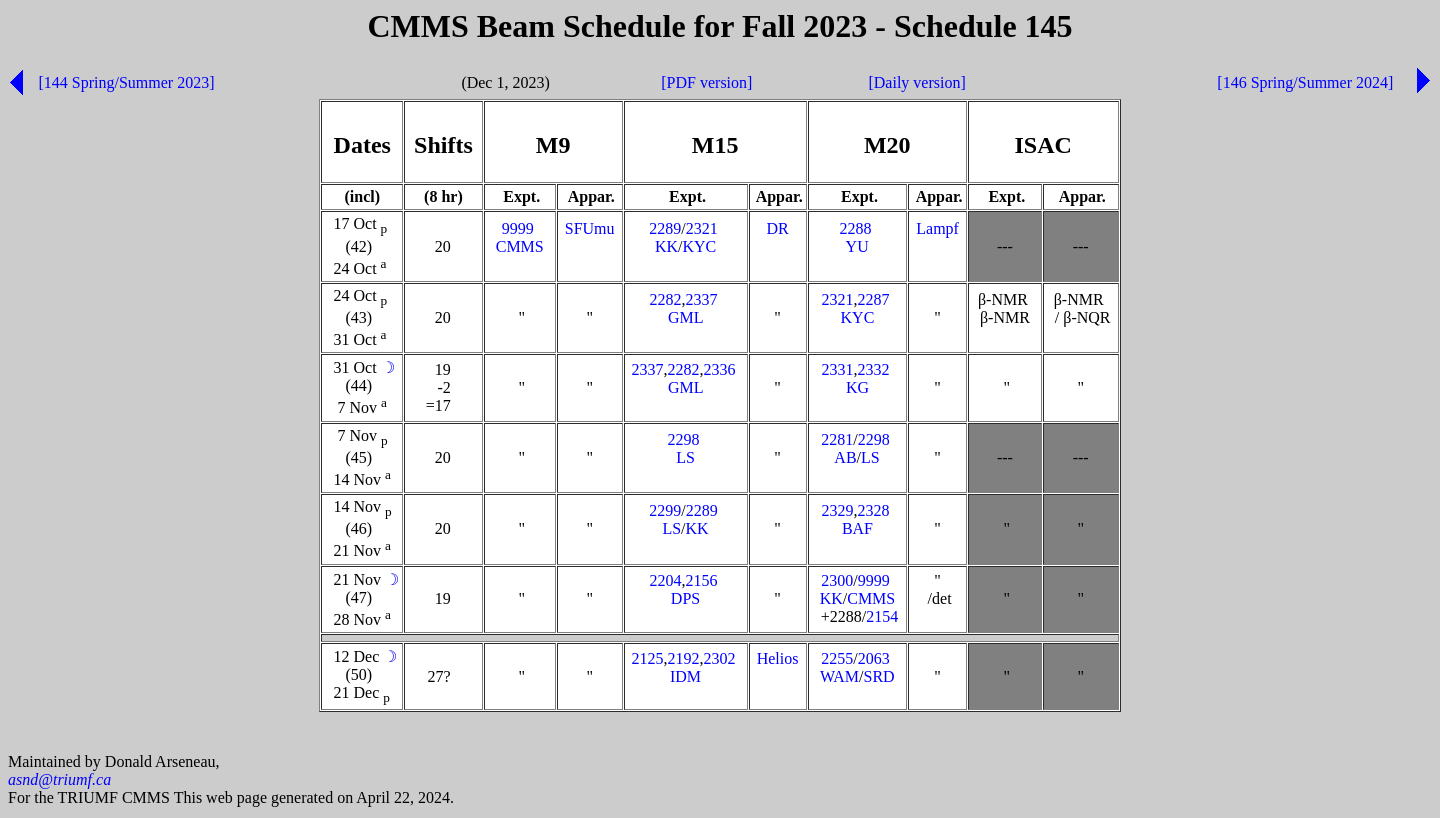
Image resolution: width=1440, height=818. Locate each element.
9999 (518, 228)
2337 (702, 299)
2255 (837, 658)
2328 (873, 510)
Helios (778, 658)
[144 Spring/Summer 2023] (126, 82)
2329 (837, 510)
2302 (720, 658)
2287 (873, 299)
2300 (837, 580)
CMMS (520, 246)
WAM (839, 676)
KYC (699, 246)
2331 (837, 369)
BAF (857, 528)
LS (685, 457)
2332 (873, 369)
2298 (684, 439)
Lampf (937, 228)
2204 (666, 580)
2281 (837, 439)
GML (685, 317)
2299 (665, 510)
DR (777, 228)
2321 (702, 228)
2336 (720, 369)
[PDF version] (706, 82)
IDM (685, 676)
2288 (855, 228)
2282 (666, 299)
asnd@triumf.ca (59, 782)
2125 (648, 658)
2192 (684, 658)
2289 (665, 228)
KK (666, 246)
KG (857, 387)
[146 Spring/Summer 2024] (1305, 82)
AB (845, 457)
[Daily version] (916, 82)
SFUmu (590, 228)
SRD (879, 676)
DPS (685, 598)
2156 (702, 580)
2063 (874, 658)
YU (857, 246)
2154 (882, 616)
